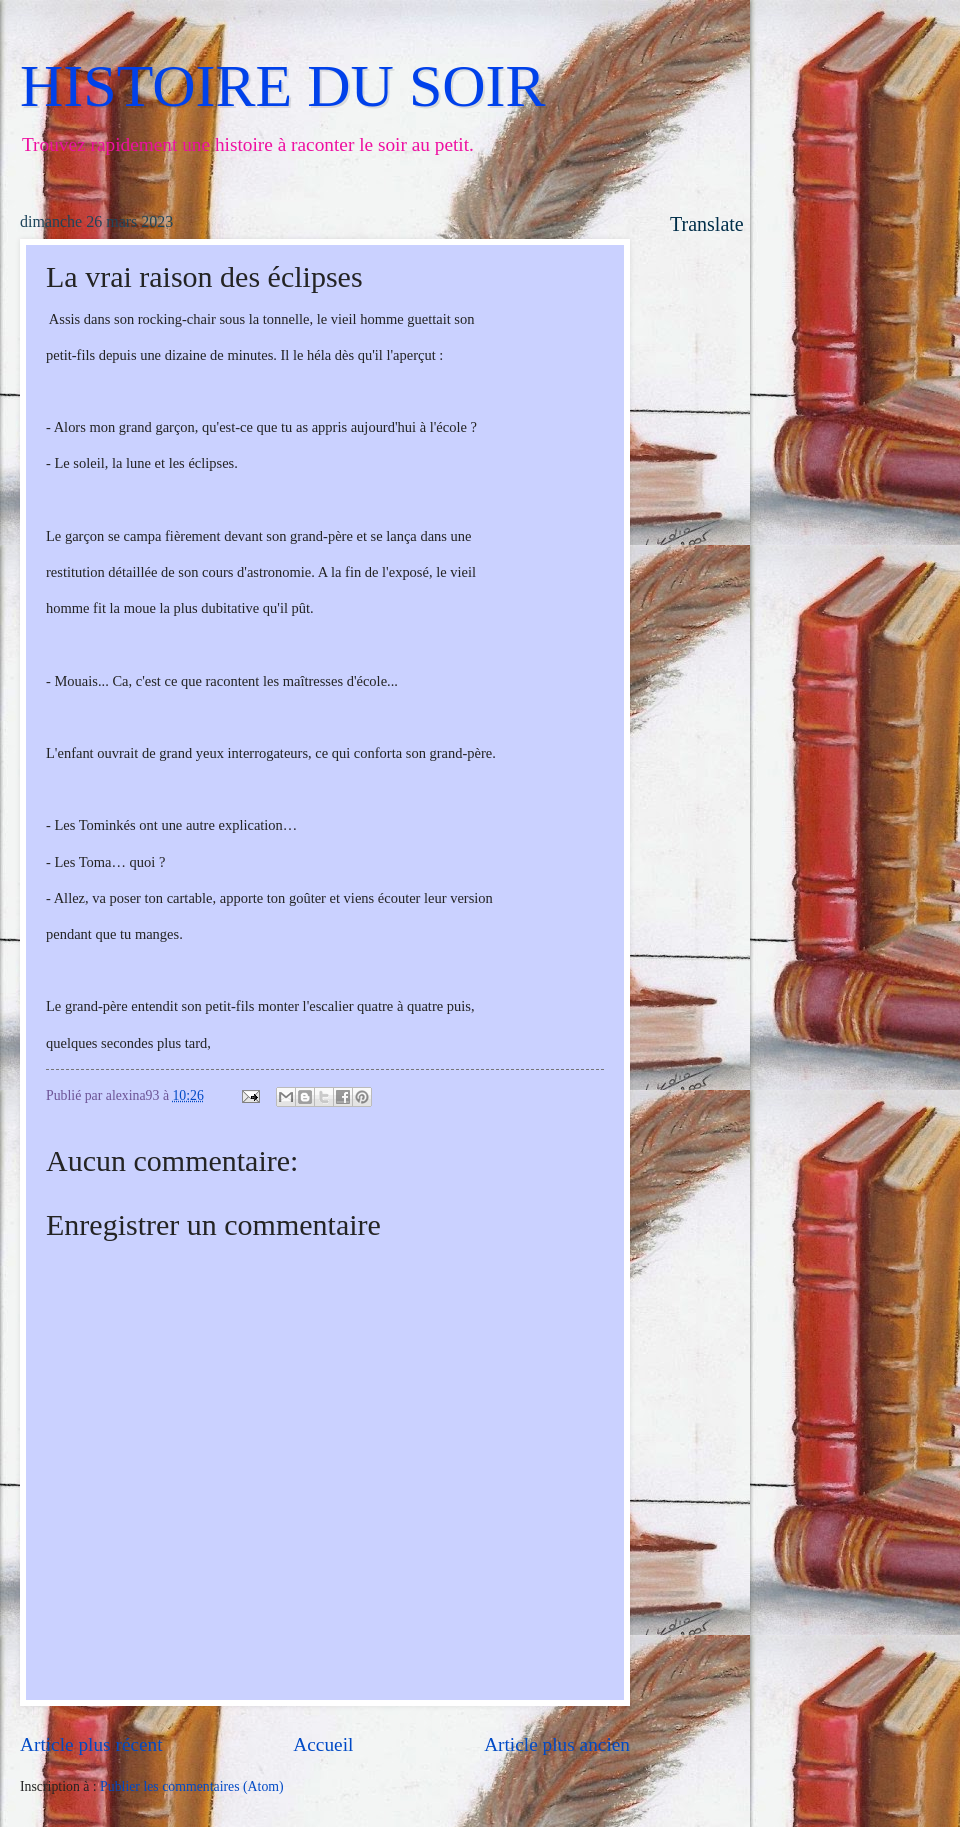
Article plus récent (91, 1744)
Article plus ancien (557, 1744)
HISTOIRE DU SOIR (283, 86)
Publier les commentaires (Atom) (192, 1786)
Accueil (323, 1744)
